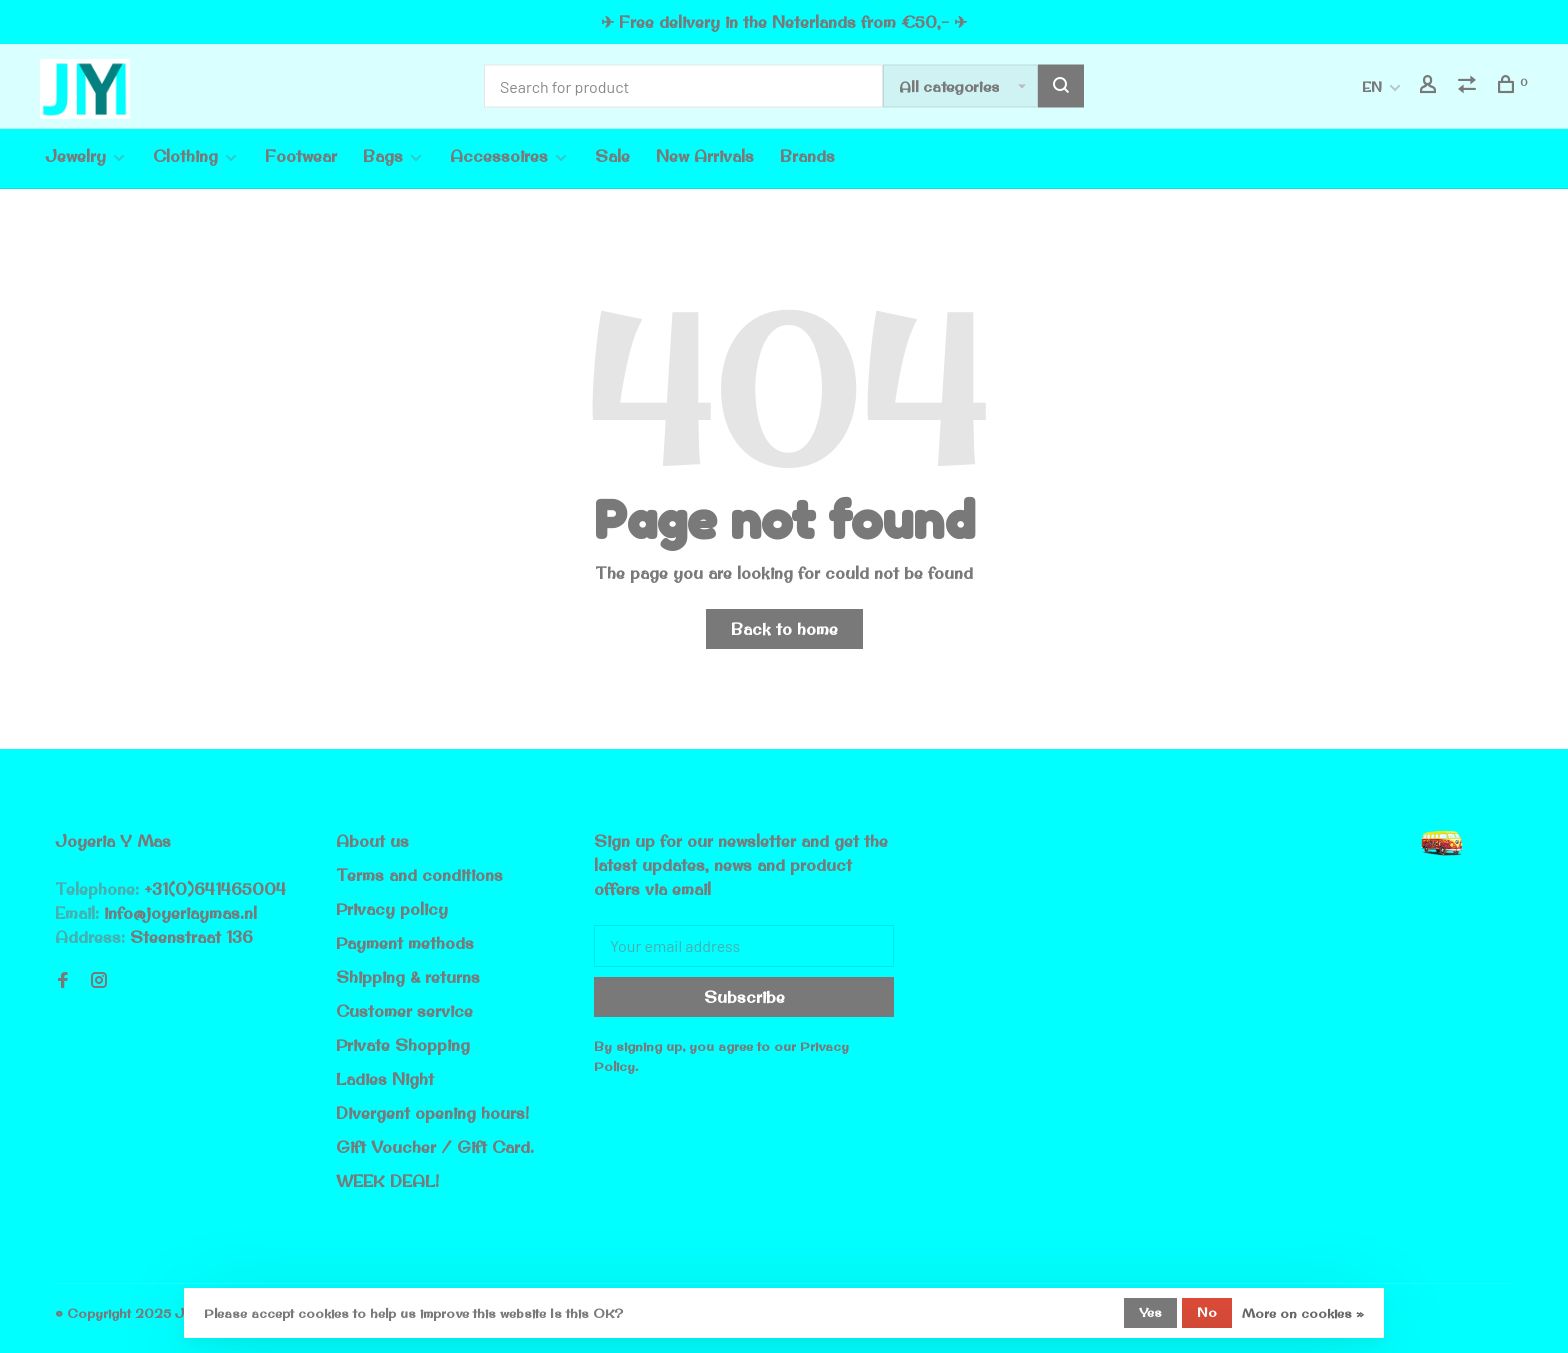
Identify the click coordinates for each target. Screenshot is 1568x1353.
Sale (612, 156)
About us (372, 841)
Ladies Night (385, 1079)
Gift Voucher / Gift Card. (435, 1147)
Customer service (404, 1011)
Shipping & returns (408, 977)
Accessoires (499, 156)
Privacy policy (392, 909)
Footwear (301, 156)
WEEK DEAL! (387, 1181)
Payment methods (405, 943)
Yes (1150, 1312)
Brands (807, 156)
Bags (383, 156)
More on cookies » (1303, 1313)
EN (1372, 87)
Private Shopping (403, 1045)
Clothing (185, 156)
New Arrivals (705, 156)
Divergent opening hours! (432, 1113)
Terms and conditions (419, 875)
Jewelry (75, 156)
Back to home (784, 629)
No (1207, 1312)
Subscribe (744, 997)
